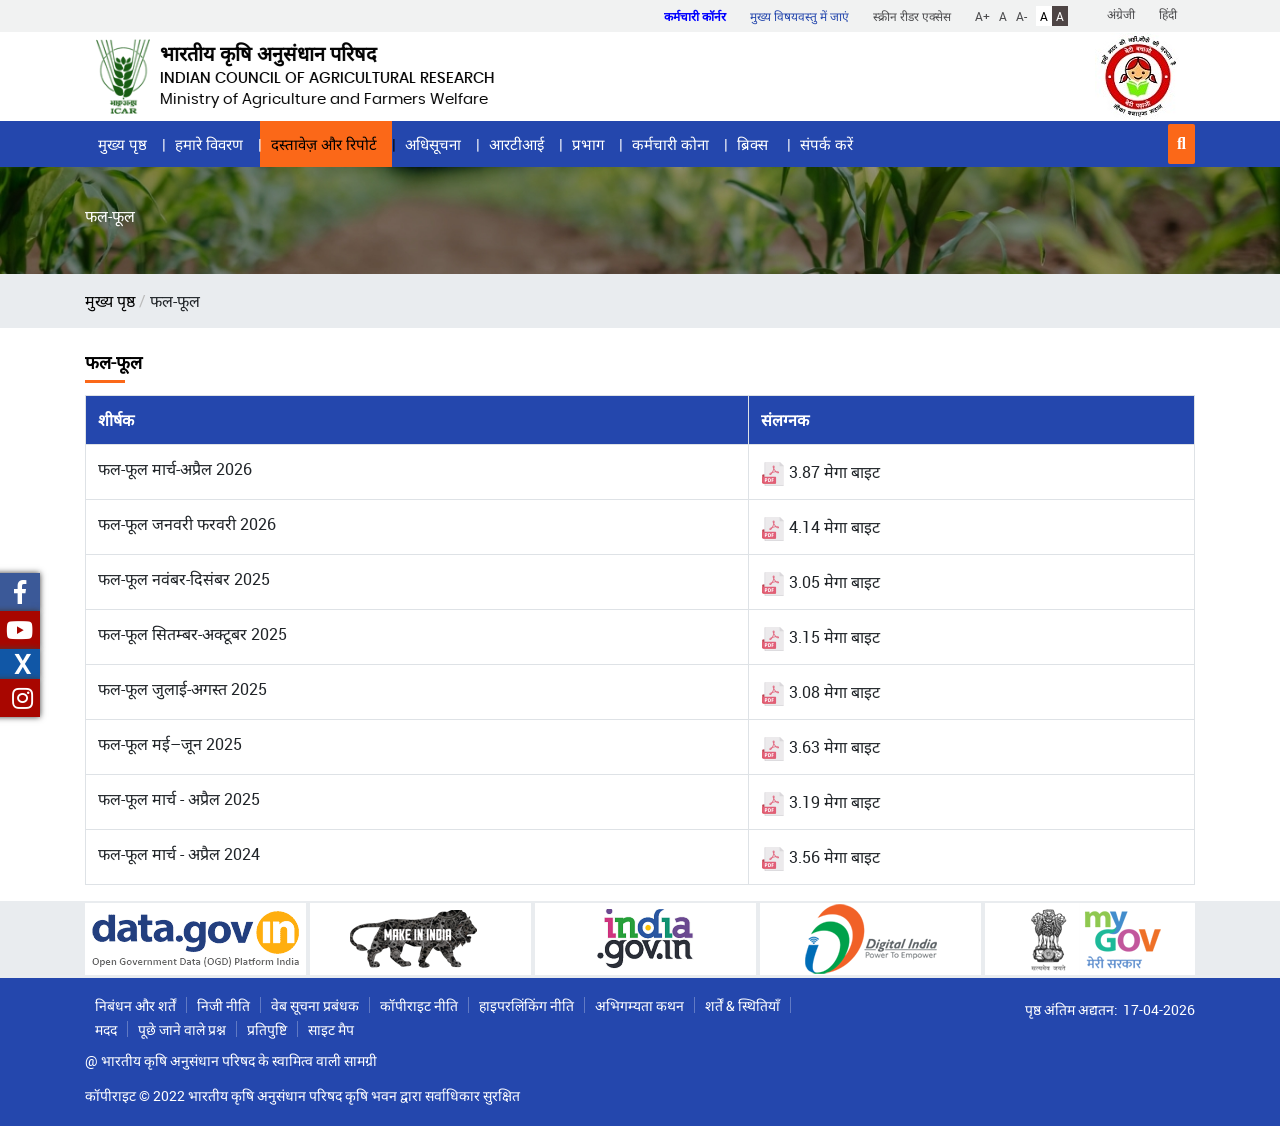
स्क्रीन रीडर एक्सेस (912, 16)
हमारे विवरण (209, 144)
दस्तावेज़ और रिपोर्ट (324, 144)
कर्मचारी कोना (670, 144)
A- (1021, 16)
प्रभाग (588, 144)
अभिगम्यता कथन (639, 1005)
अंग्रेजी (1121, 14)
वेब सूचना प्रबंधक (315, 1005)
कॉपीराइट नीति (419, 1005)
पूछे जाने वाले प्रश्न (182, 1029)
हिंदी (1168, 14)
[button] (1181, 144)
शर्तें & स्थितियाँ (742, 1005)
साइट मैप (331, 1029)
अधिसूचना (433, 144)
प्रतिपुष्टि (267, 1029)
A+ (982, 16)
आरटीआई (516, 144)
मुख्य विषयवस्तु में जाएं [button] (799, 16)
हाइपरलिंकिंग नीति (526, 1005)
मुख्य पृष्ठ (122, 144)
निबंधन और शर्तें (135, 1005)
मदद (106, 1029)
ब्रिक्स (754, 144)
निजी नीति (223, 1005)
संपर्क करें (826, 144)
